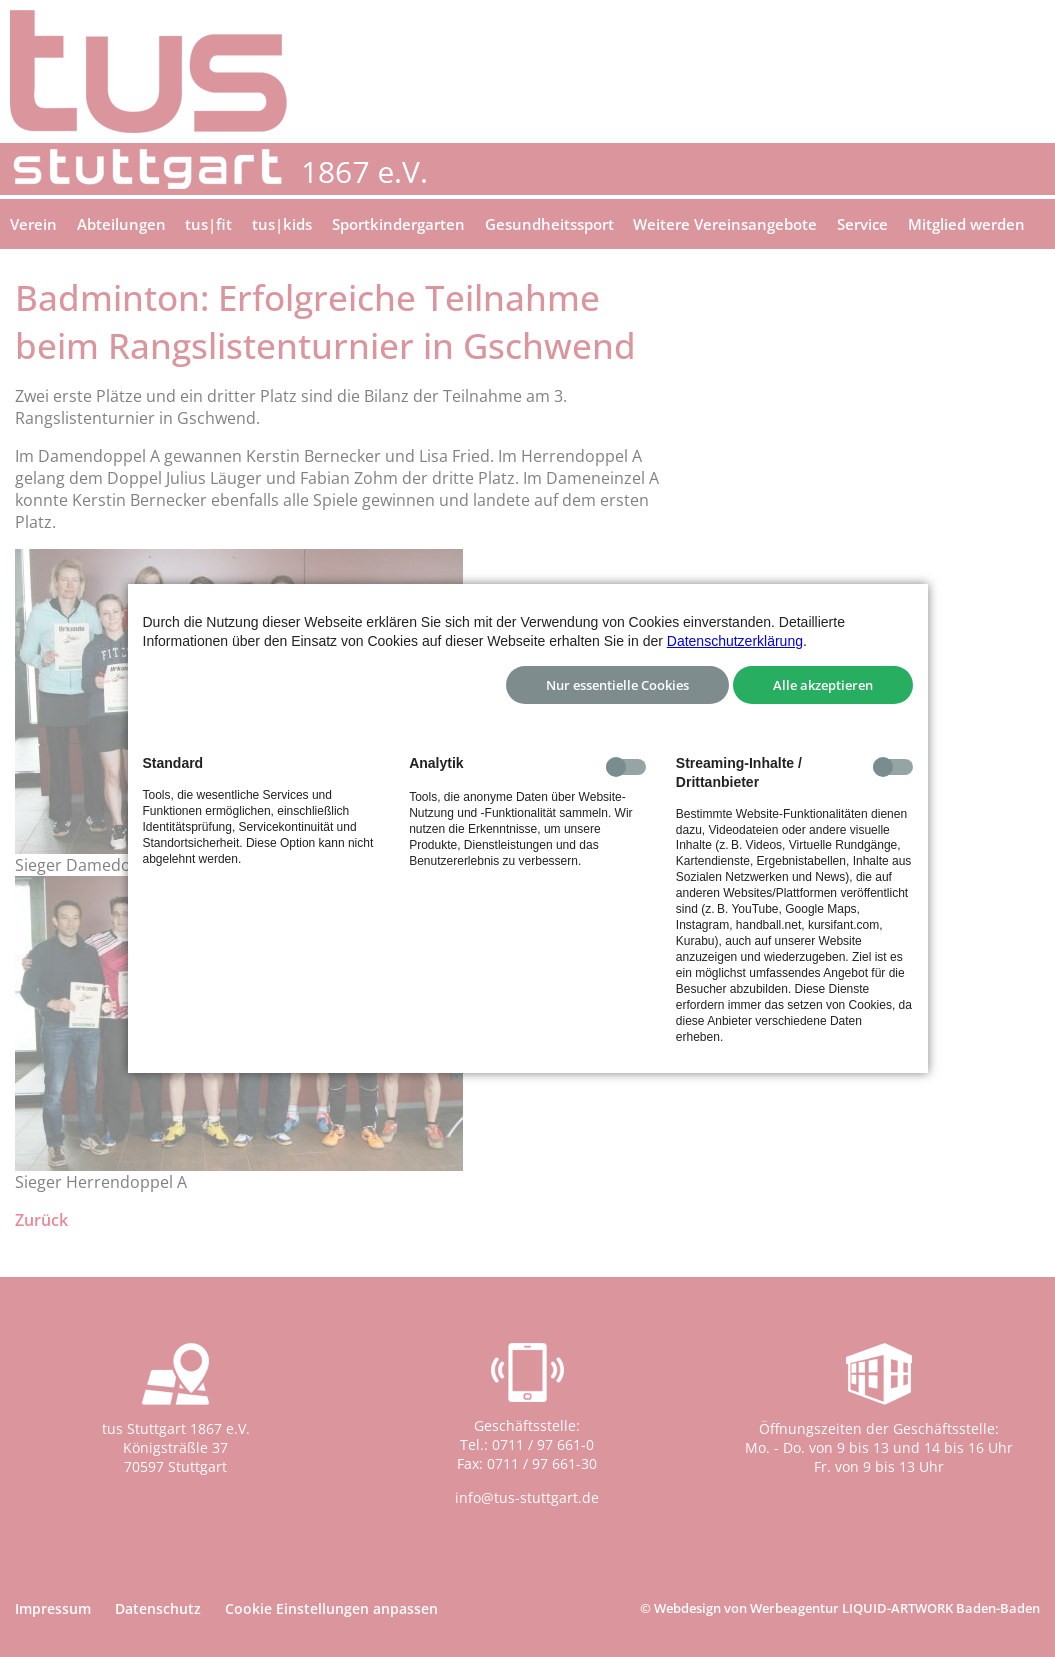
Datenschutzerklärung (735, 641)
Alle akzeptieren (823, 685)
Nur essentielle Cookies (617, 685)
